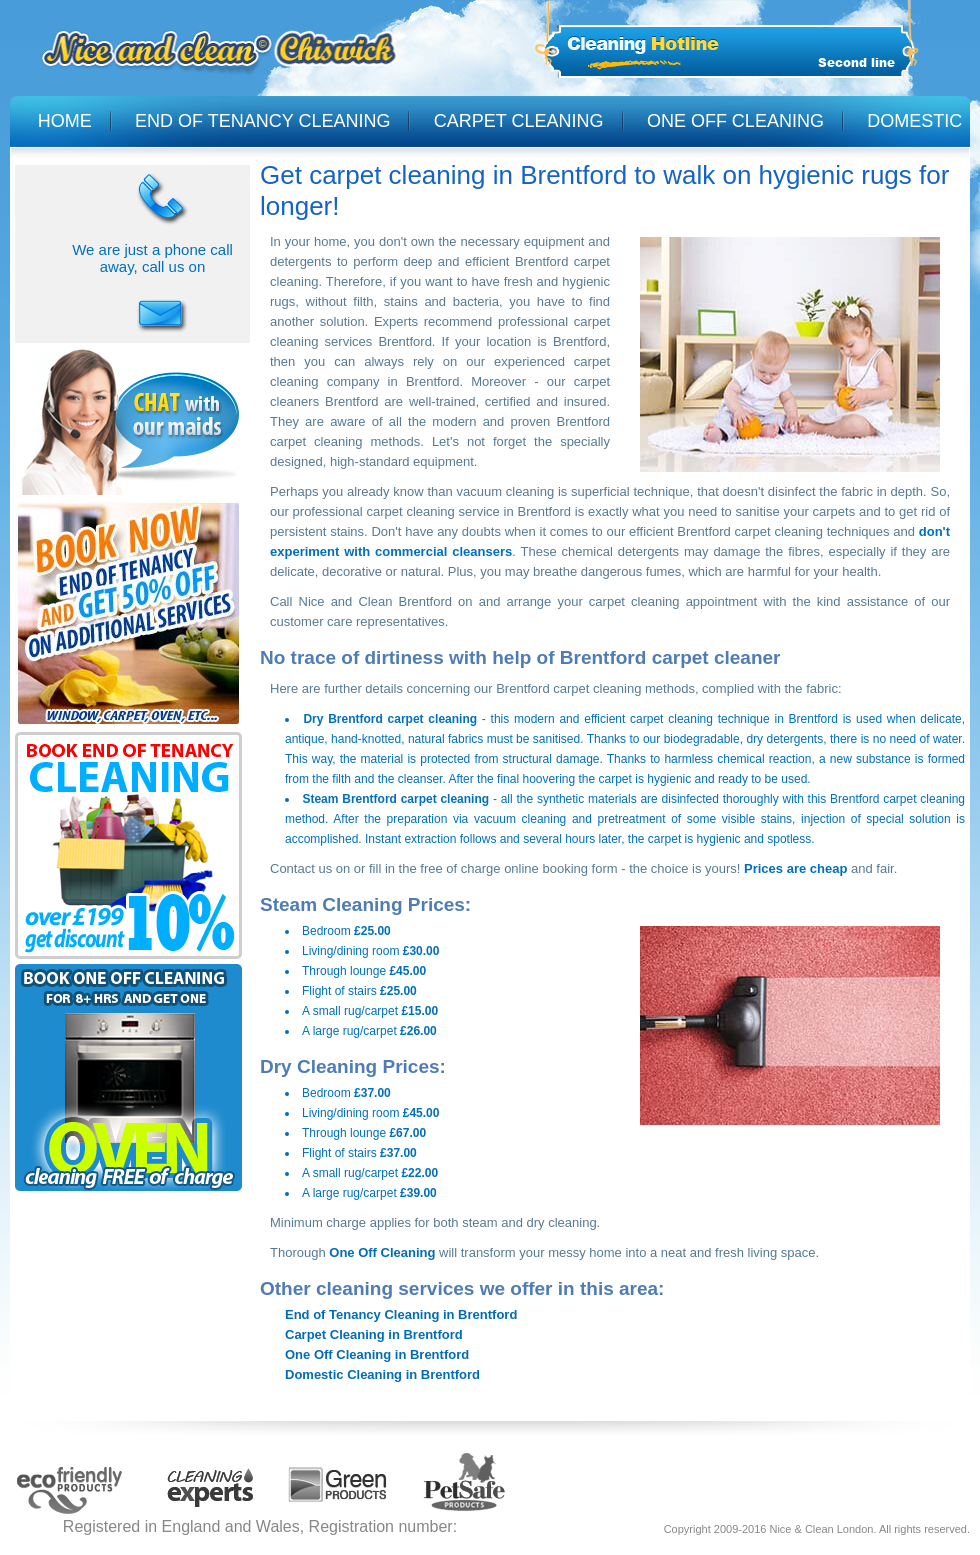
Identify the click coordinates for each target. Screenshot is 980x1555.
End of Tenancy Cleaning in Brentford (401, 1314)
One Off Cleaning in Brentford (377, 1354)
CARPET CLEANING (519, 121)
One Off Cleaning (382, 1252)
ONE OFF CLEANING (735, 121)
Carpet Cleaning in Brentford (374, 1334)
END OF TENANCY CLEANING (262, 121)
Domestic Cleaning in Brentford (382, 1374)
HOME (65, 121)
